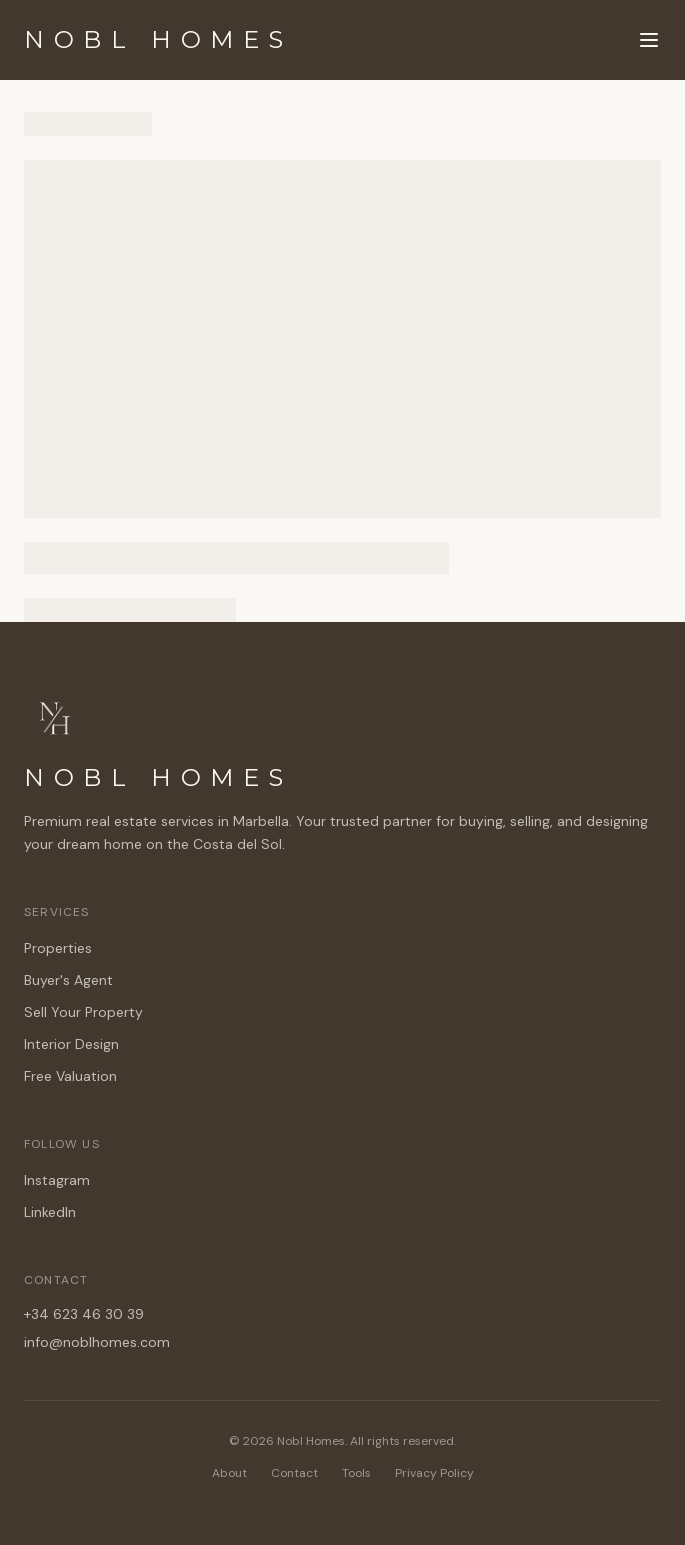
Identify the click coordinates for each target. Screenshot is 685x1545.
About (229, 1473)
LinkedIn (50, 1212)
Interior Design (71, 1044)
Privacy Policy (434, 1473)
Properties (58, 948)
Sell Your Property (83, 1012)
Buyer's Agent (68, 980)
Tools (356, 1473)
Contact (294, 1473)
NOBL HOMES (158, 39)
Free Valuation (70, 1076)
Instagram (57, 1180)
